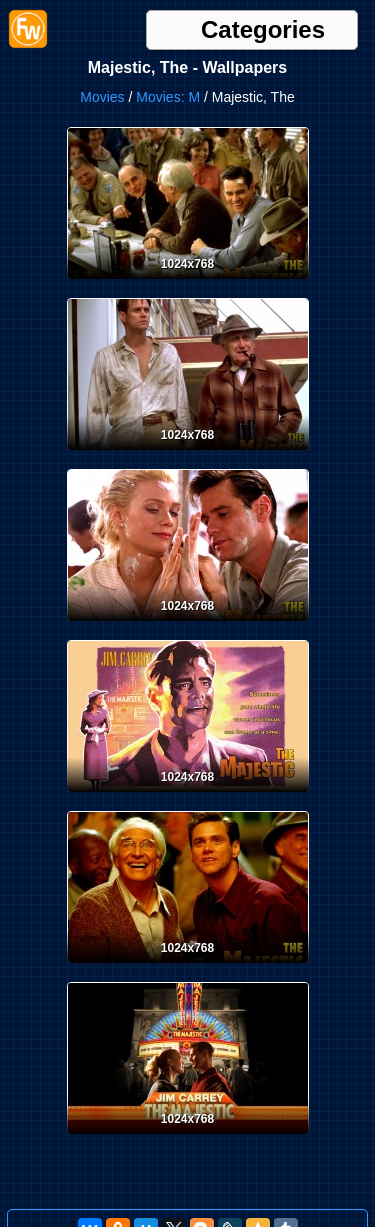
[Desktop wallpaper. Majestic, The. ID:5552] (188, 967)
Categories (263, 30)
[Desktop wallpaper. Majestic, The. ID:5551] (188, 1138)
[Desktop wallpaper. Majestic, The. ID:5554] (188, 625)
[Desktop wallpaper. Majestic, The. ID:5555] (188, 454)
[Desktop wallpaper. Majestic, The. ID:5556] (188, 283)
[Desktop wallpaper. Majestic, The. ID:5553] (188, 796)
